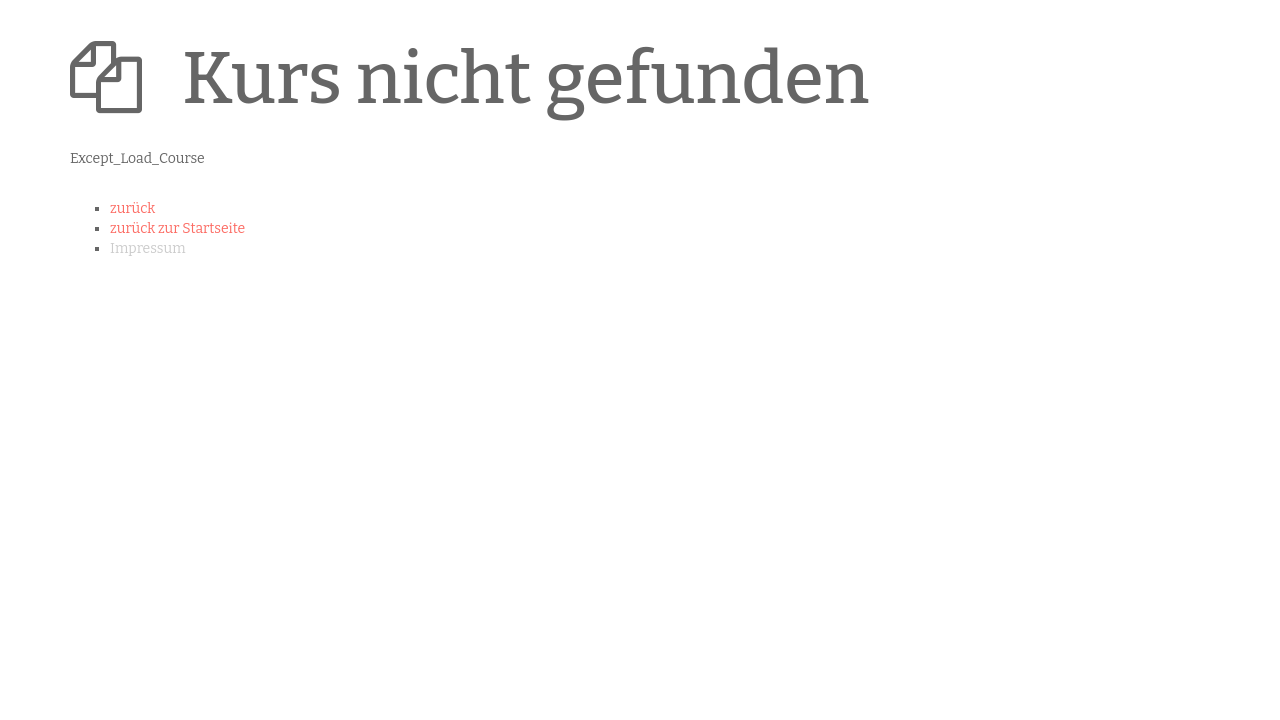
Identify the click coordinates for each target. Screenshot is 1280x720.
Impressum (148, 248)
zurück (132, 208)
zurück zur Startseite (177, 228)
